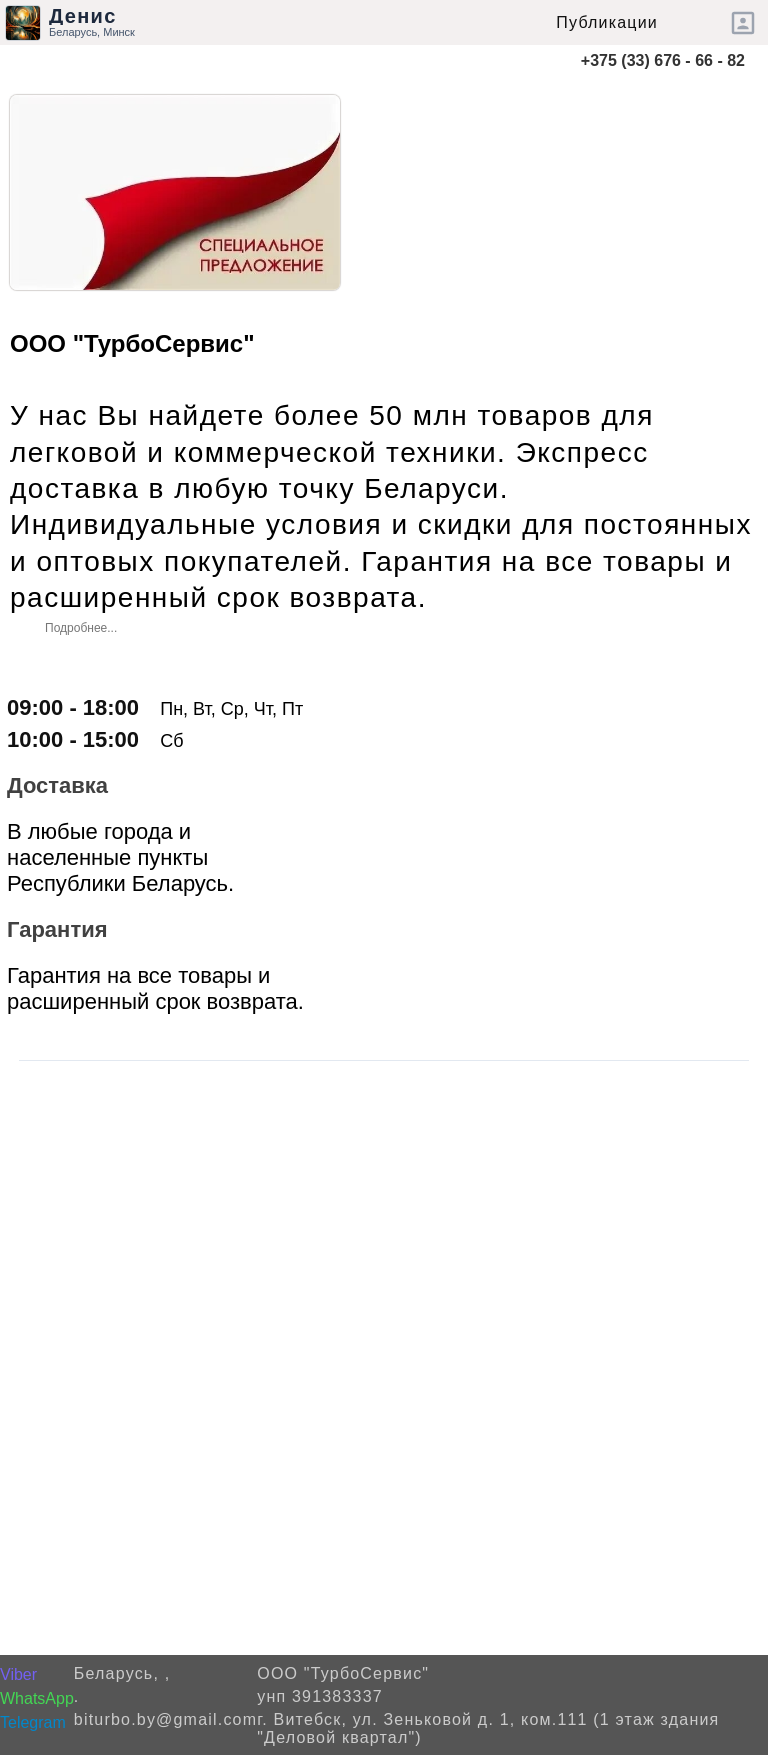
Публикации (607, 22)
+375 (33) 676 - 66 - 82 (663, 60)
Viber (18, 1674)
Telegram (33, 1722)
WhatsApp (37, 1698)
